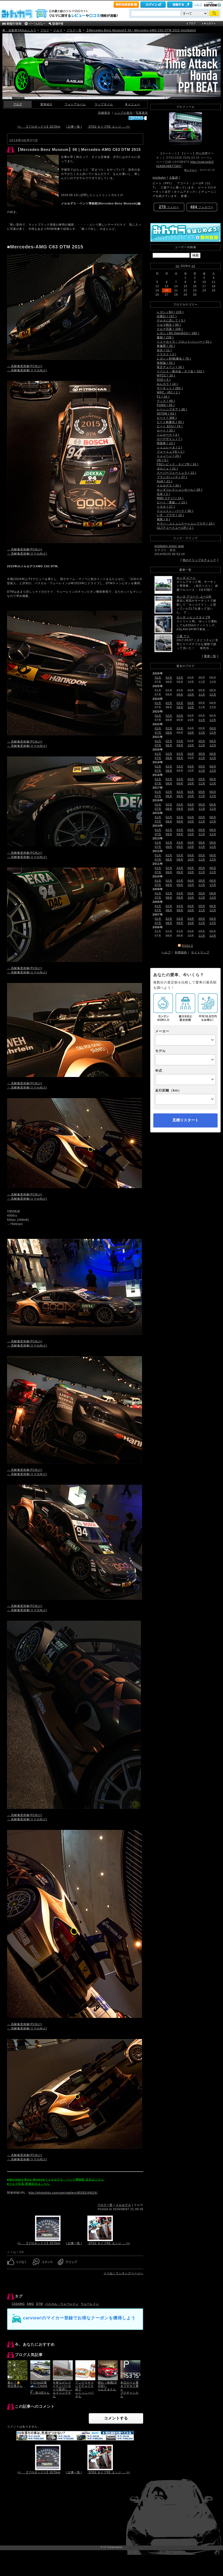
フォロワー (201, 207)
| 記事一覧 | (74, 126)
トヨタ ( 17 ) (166, 506)
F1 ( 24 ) (163, 396)
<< (177, 266)
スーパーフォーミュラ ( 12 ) (176, 472)
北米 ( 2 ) (163, 494)
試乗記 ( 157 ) (167, 316)
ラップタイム (104, 104)
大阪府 (173, 177)
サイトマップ (200, 952)
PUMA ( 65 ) (166, 405)
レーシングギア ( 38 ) (172, 409)
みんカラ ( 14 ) (167, 384)
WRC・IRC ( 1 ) (168, 392)
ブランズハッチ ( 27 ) (172, 477)
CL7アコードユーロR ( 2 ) (175, 527)
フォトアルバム (75, 104)
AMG (30, 2304)
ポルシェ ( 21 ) (167, 468)
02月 (169, 677)
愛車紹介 (46, 104)
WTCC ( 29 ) (166, 375)
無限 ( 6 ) (163, 519)
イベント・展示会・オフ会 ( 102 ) (180, 371)
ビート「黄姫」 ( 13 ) (172, 502)
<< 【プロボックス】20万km (39, 126)
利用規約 (181, 952)
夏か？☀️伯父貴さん (15, 2384)
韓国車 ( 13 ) (166, 443)
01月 (158, 677)
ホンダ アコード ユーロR (194, 596)
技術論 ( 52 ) (166, 362)
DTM (39, 2304)
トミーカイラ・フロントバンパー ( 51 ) (184, 341)
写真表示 (142, 112)
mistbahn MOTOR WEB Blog (22, 36)
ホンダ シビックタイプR (193, 617)
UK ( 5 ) (162, 460)
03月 (180, 677)
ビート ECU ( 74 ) (170, 426)
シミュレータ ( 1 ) (169, 447)
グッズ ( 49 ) (166, 401)
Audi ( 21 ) (164, 481)
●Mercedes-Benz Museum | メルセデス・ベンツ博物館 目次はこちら (55, 2179)
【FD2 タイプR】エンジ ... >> (108, 126)
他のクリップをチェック (199, 560)
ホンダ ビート (186, 577)
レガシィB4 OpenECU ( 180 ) (178, 333)
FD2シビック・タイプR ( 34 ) (178, 464)
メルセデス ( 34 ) (169, 485)
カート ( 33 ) (166, 430)
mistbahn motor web (169, 546)
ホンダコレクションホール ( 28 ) (179, 489)
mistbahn (159, 177)
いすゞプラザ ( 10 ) (170, 515)
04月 (191, 703)
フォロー (169, 207)
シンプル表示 (123, 112)
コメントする (116, 2418)
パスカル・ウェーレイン (62, 2304)
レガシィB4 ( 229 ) (170, 312)
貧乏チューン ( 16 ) (170, 367)
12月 (212, 694)
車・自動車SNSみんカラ (19, 30)
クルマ (57, 30)
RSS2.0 (187, 945)
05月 (202, 741)
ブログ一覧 (74, 30)
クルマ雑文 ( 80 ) (169, 324)
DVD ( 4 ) (164, 379)
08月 (169, 732)
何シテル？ (190, 170)
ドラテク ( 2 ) (166, 354)
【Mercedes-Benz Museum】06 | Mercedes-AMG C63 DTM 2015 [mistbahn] (140, 30)
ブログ (44, 30)
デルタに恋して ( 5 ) (171, 320)
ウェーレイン (90, 2304)
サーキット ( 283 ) (170, 388)
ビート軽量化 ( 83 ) (170, 422)
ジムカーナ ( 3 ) (168, 434)
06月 (212, 728)
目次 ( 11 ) (164, 350)
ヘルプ (198, 4)
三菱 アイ (183, 636)
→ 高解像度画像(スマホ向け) (27, 370)
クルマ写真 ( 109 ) (170, 329)
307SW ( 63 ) (166, 413)
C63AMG (18, 2304)
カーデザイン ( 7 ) (169, 439)
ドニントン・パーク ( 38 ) (175, 511)
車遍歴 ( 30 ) (166, 346)
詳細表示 (104, 112)
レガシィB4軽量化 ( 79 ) (174, 358)
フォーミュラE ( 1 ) (171, 451)
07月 (158, 732)
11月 (202, 694)
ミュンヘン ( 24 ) (169, 456)
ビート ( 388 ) (167, 417)
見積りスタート (185, 1120)
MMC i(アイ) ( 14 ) (170, 498)
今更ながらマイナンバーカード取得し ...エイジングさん (62, 2389)
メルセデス (123, 2205)
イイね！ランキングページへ (123, 2273)
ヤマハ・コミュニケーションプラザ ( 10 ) (186, 523)
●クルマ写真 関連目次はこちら (28, 2183)
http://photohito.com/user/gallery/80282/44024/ (63, 2192)
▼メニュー (132, 104)
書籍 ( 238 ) (165, 337)
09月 (180, 694)
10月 (191, 694)
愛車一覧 (210, 656)
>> (193, 266)
